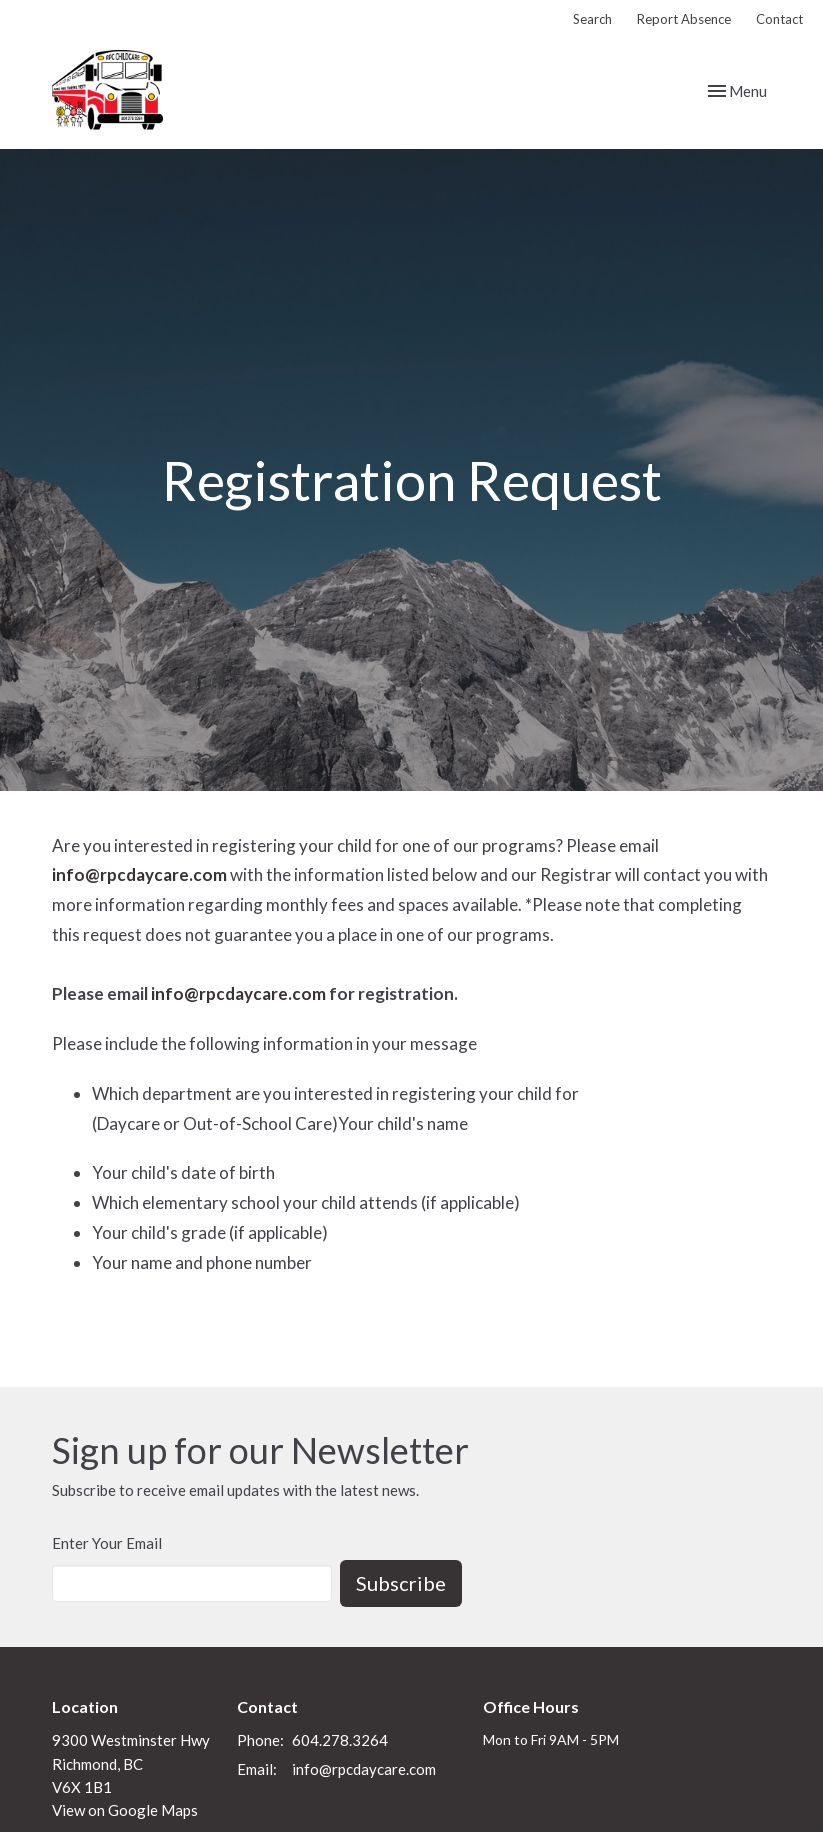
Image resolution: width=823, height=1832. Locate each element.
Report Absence (684, 19)
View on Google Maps (125, 1810)
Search (592, 19)
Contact (779, 19)
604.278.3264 (340, 1740)
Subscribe (401, 1583)
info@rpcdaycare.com (139, 874)
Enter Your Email (107, 1543)
